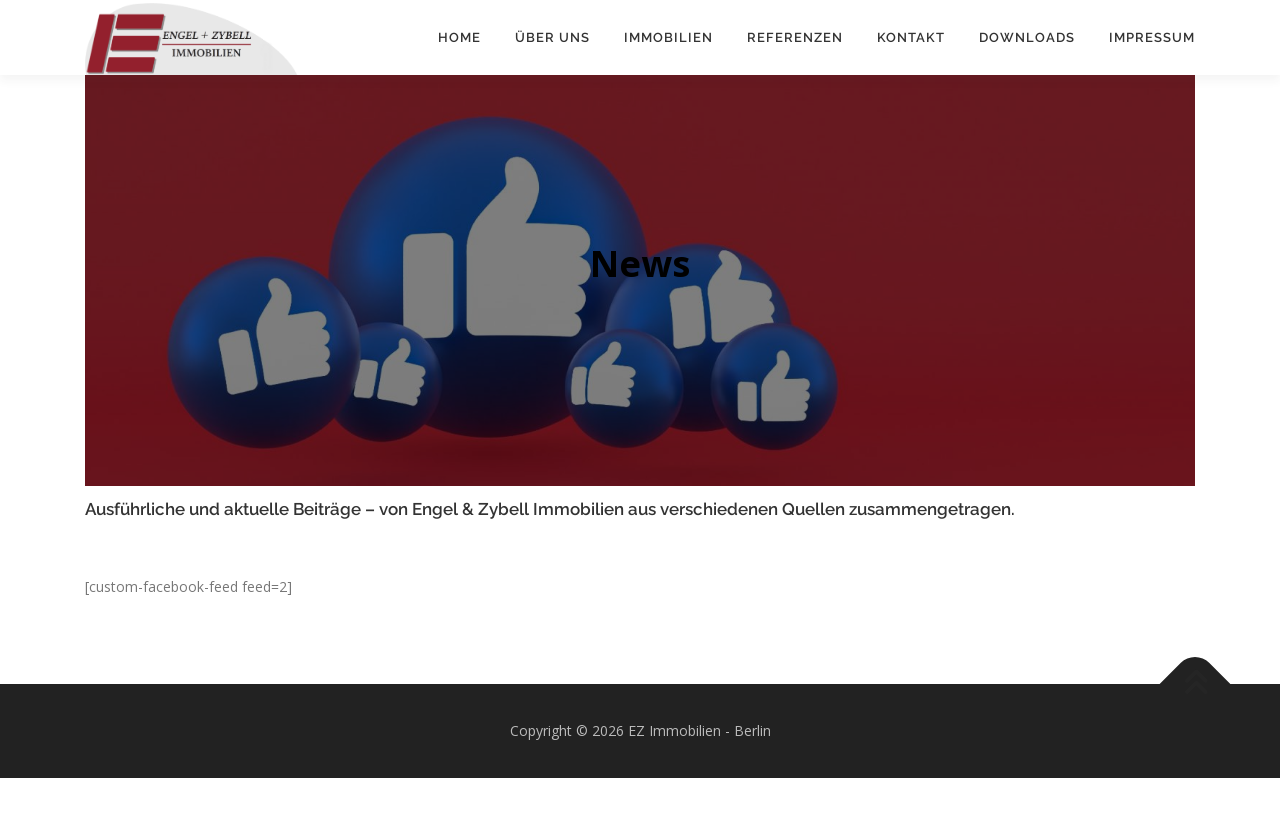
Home (459, 37)
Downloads (1027, 37)
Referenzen (795, 37)
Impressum (1152, 37)
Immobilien (668, 37)
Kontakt (911, 37)
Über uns (552, 37)
